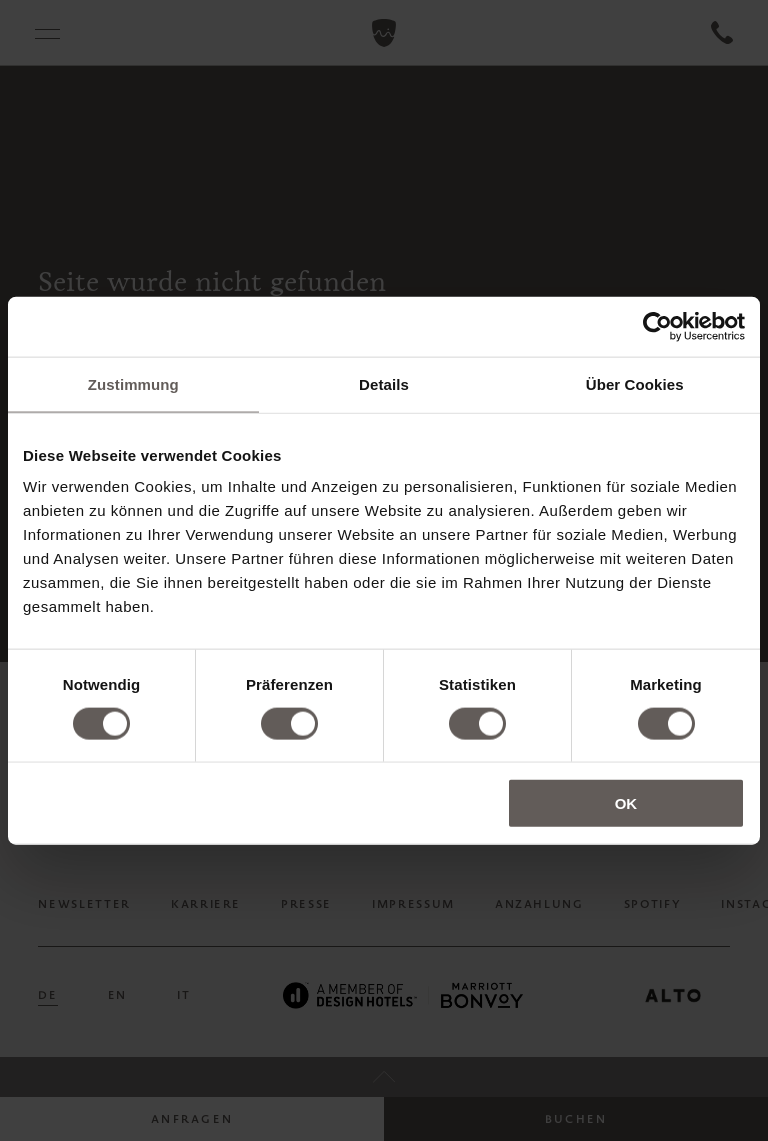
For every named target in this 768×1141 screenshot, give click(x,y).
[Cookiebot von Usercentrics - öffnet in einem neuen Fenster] (657, 326)
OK (626, 803)
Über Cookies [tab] (635, 383)
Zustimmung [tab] (133, 383)
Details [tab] (384, 383)
